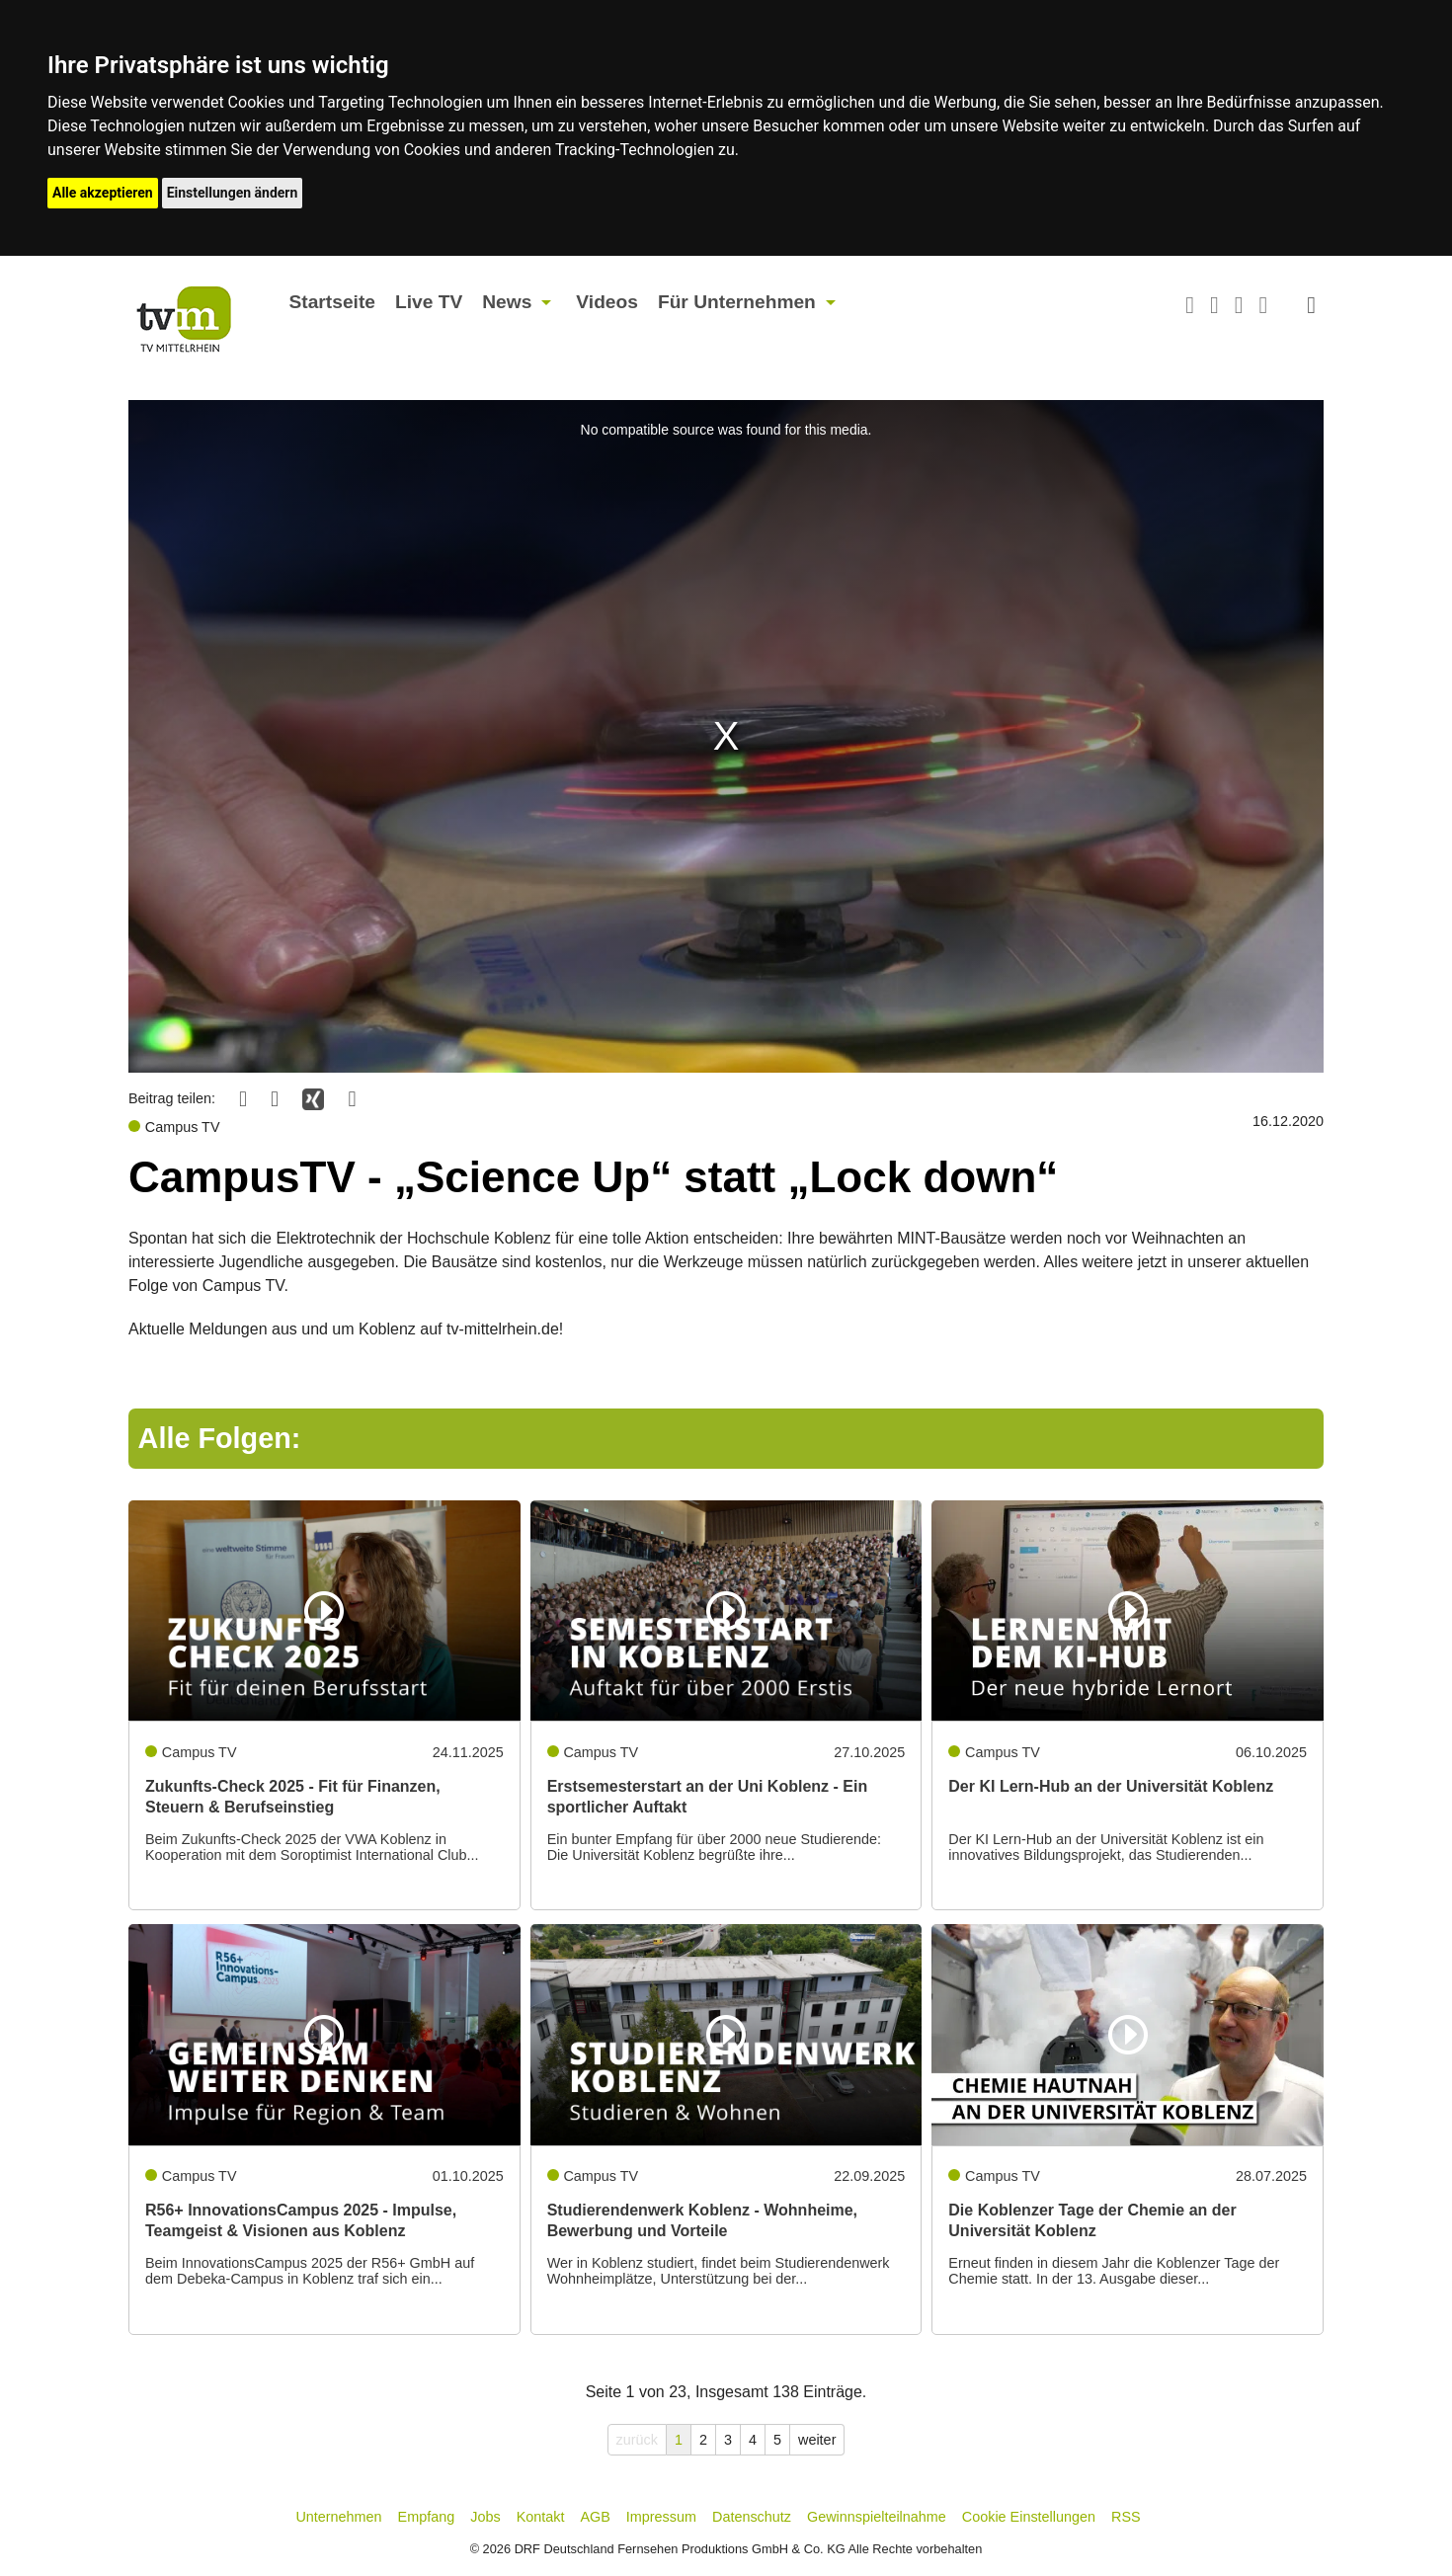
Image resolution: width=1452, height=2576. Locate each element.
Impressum (661, 2517)
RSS (1126, 2517)
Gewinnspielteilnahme (876, 2517)
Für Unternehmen (737, 301)
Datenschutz (751, 2517)
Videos (607, 301)
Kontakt (541, 2517)
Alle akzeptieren (102, 193)
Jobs (485, 2517)
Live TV (428, 301)
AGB (594, 2517)
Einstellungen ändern (232, 193)
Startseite (332, 301)
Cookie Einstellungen (1028, 2517)
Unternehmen (338, 2517)
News (506, 301)
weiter (817, 2440)
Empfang (426, 2517)
